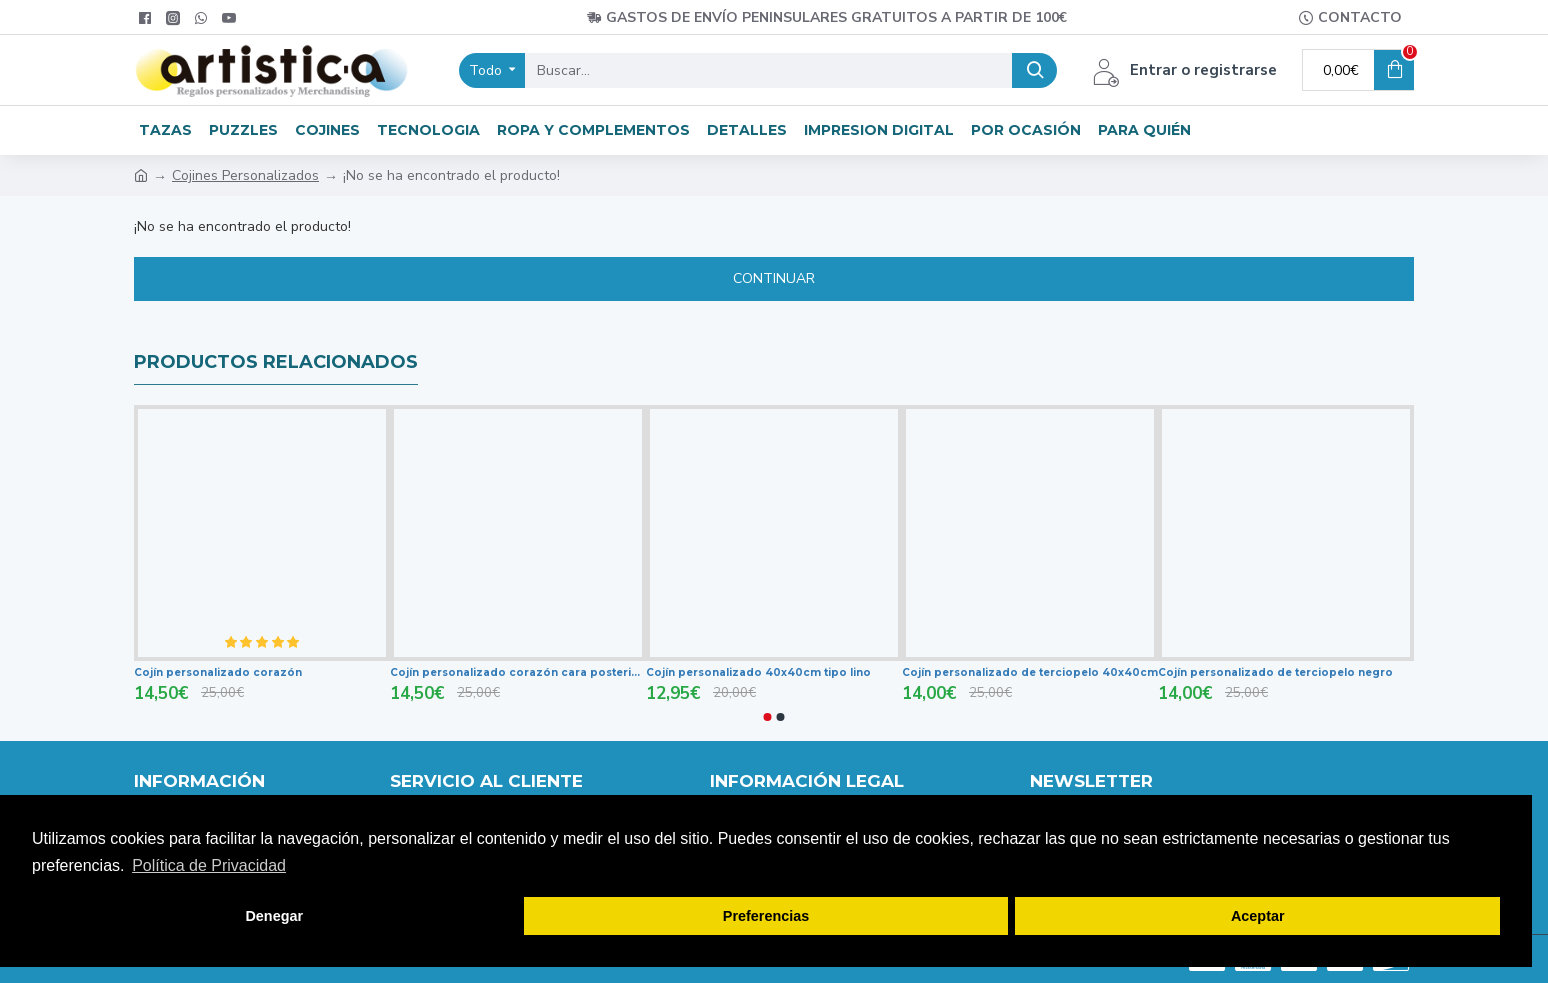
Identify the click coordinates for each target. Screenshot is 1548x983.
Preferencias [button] (766, 916)
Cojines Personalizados (245, 175)
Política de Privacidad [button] (209, 865)
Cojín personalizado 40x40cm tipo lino (758, 672)
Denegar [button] (274, 916)
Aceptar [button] (1258, 916)
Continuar (774, 278)
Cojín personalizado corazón (218, 672)
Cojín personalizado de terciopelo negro (1275, 672)
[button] (768, 717)
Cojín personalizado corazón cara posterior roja (518, 672)
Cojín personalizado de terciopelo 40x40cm (1030, 672)
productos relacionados (276, 362)
